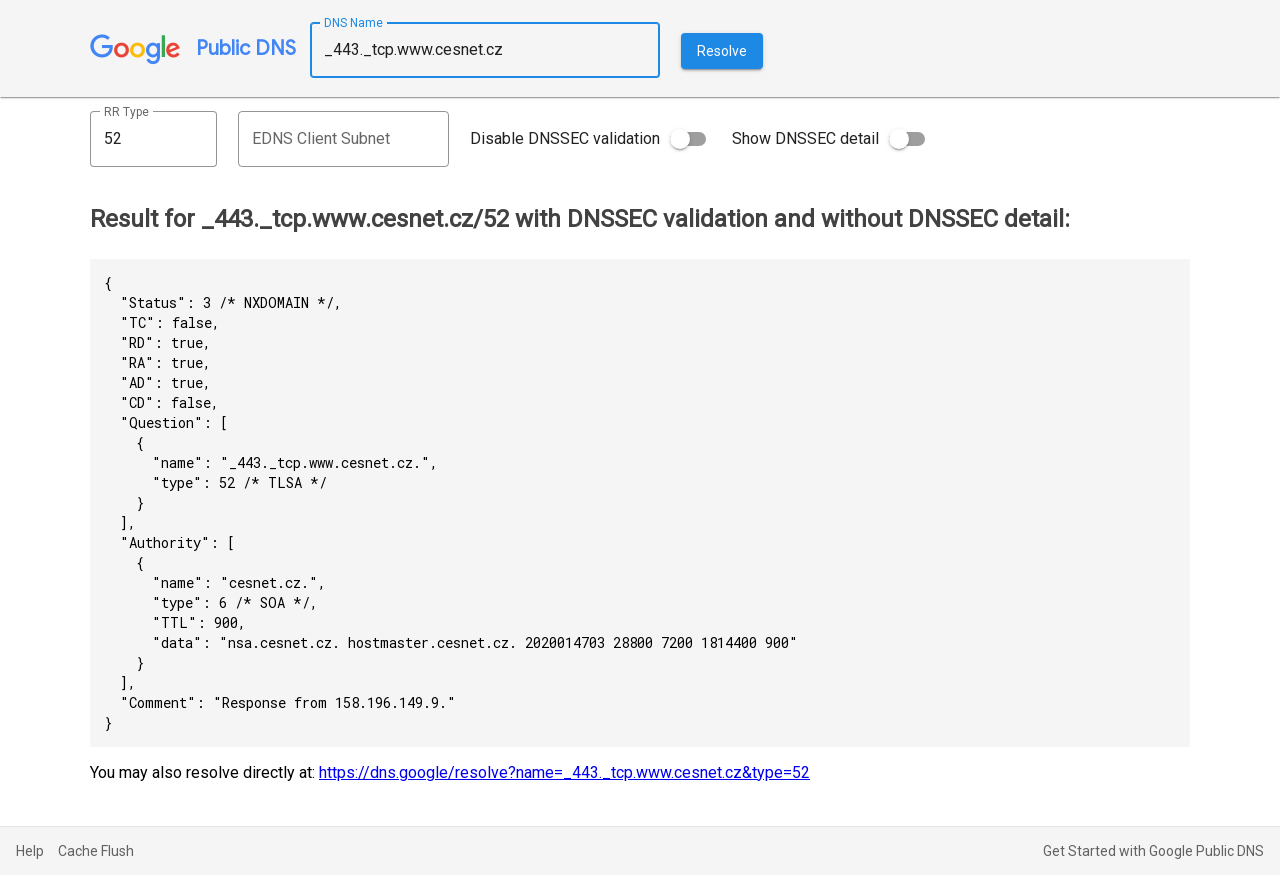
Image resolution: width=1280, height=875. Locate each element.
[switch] (688, 139)
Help (30, 851)
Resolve (722, 51)
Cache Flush (96, 851)
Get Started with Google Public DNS (1153, 851)
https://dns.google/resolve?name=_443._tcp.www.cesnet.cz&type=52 (564, 772)
